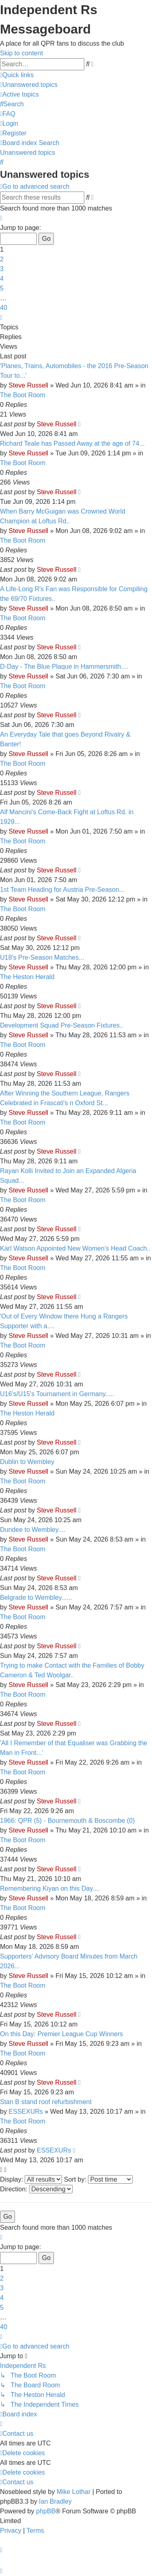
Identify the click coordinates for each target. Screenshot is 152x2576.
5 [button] (2, 288)
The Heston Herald (27, 976)
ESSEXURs (26, 2111)
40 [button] (3, 307)
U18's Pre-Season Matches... (42, 957)
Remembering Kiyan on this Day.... (50, 1888)
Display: (31, 2179)
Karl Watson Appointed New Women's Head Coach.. (75, 1248)
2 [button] (2, 259)
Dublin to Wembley (27, 1461)
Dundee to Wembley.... (32, 1529)
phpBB (46, 2511)
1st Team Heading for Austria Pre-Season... (62, 889)
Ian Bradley (55, 2501)
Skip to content (21, 53)
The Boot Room (22, 395)
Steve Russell (28, 385)
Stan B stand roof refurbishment (46, 2101)
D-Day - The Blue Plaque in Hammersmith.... (64, 666)
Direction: (36, 2189)
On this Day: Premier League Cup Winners (61, 2033)
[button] (1, 218)
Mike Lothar (74, 2491)
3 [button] (2, 268)
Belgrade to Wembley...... (36, 1597)
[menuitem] (29, 84)
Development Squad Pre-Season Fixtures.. (61, 1025)
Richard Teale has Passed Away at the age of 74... (72, 443)
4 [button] (2, 278)
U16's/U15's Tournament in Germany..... (57, 1393)
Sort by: (98, 2179)
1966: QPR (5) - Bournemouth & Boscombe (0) (67, 1820)
